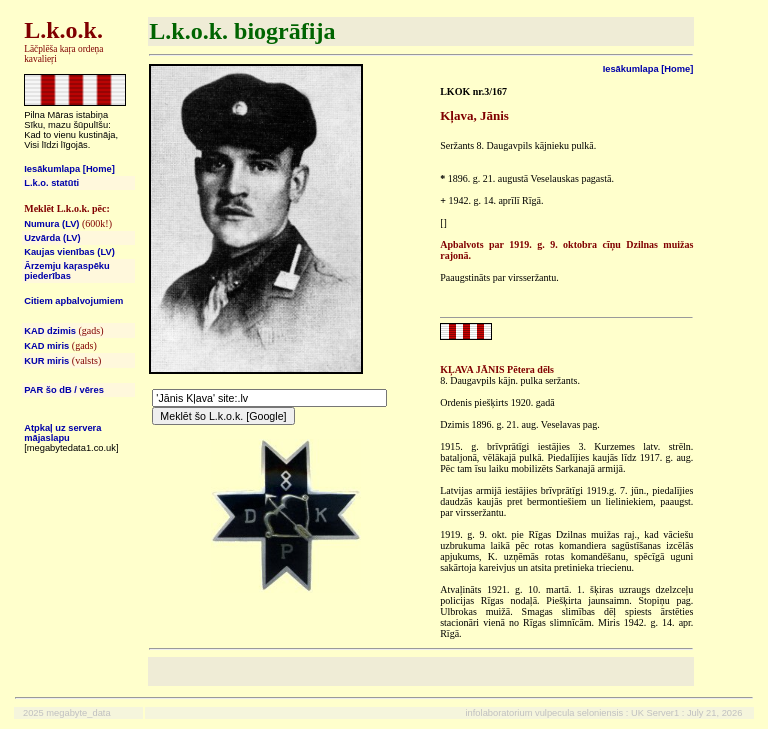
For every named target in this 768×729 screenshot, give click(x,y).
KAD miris (46, 346)
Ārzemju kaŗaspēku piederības (67, 271)
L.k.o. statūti (51, 183)
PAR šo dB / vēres (64, 390)
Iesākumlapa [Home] (69, 169)
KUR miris (46, 361)
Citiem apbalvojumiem (73, 301)
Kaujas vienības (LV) (69, 252)
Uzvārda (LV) (52, 238)
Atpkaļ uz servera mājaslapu (62, 433)
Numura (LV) (51, 224)
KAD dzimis (50, 331)
